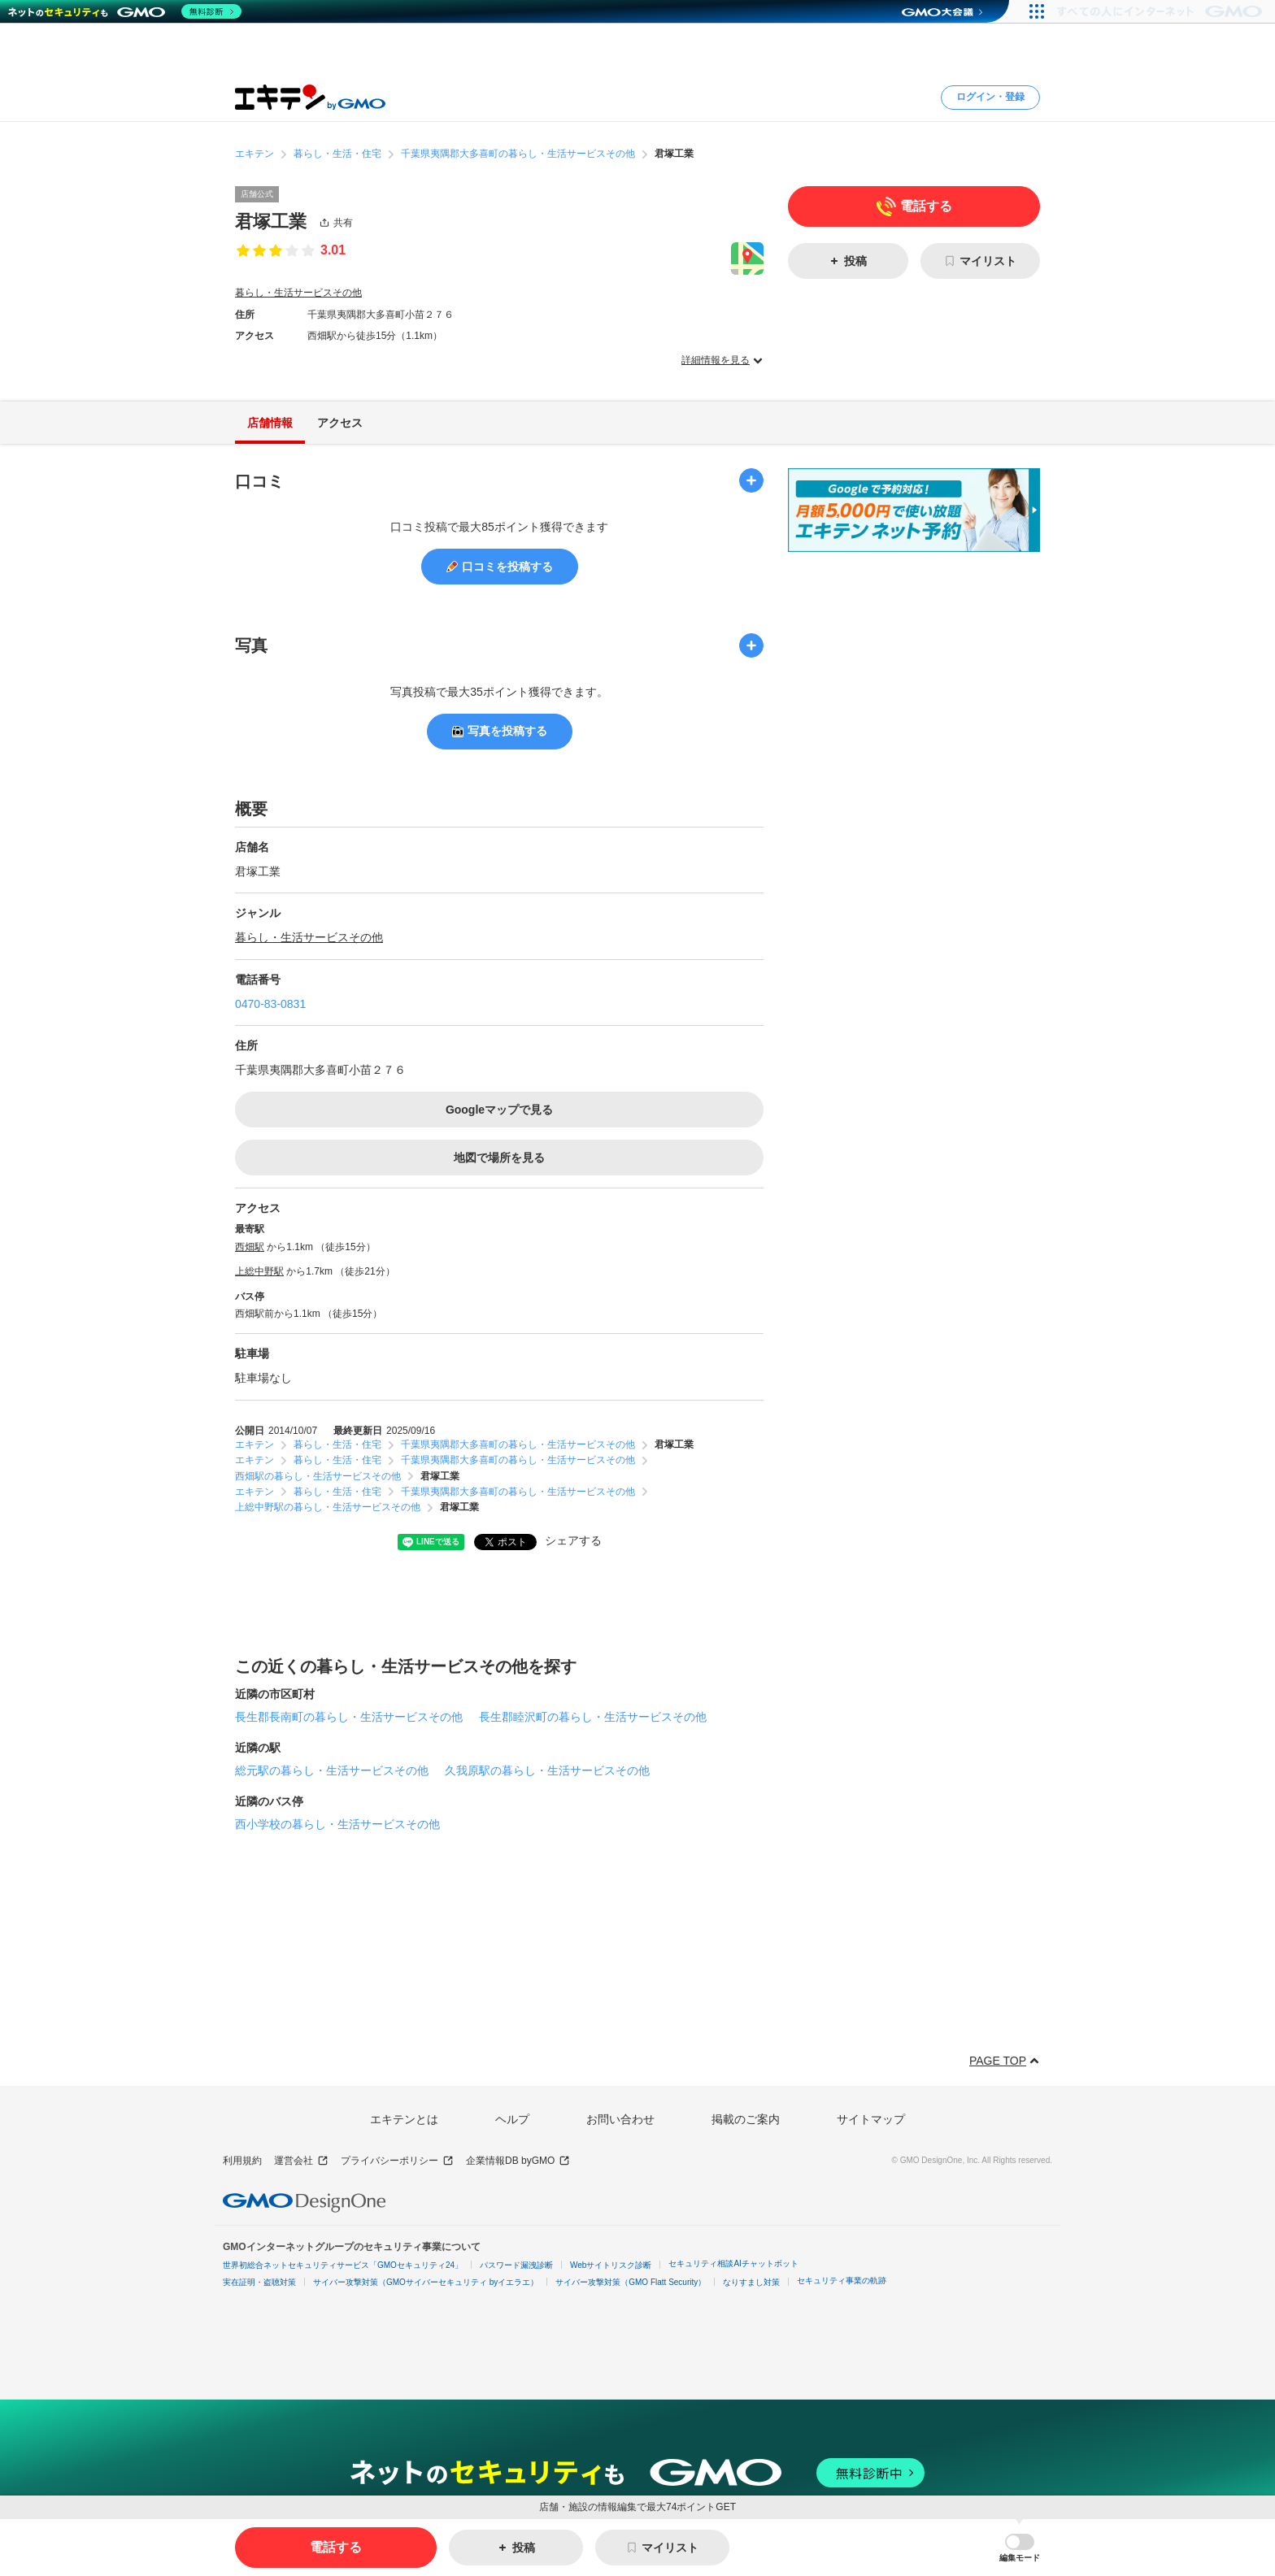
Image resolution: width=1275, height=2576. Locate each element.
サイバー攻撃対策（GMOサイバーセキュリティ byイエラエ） (425, 2282)
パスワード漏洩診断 (516, 2265)
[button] (1019, 2548)
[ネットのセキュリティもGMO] (125, 11)
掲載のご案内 (745, 2119)
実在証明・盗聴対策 (259, 2282)
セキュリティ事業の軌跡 (841, 2280)
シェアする (573, 1540)
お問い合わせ (620, 2119)
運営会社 (301, 2161)
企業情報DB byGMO (518, 2161)
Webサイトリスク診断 (610, 2265)
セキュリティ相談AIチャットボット (733, 2263)
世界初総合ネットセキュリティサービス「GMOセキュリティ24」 (343, 2265)
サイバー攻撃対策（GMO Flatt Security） (630, 2282)
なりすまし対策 (751, 2282)
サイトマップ (871, 2119)
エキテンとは (404, 2119)
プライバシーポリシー (397, 2161)
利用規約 (242, 2160)
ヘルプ (512, 2119)
